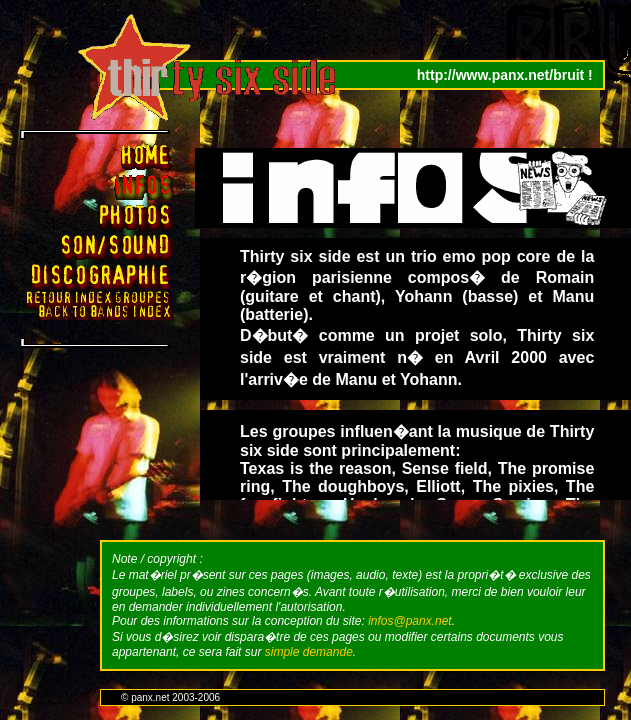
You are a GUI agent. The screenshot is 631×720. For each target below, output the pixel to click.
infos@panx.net (410, 621)
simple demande (309, 652)
